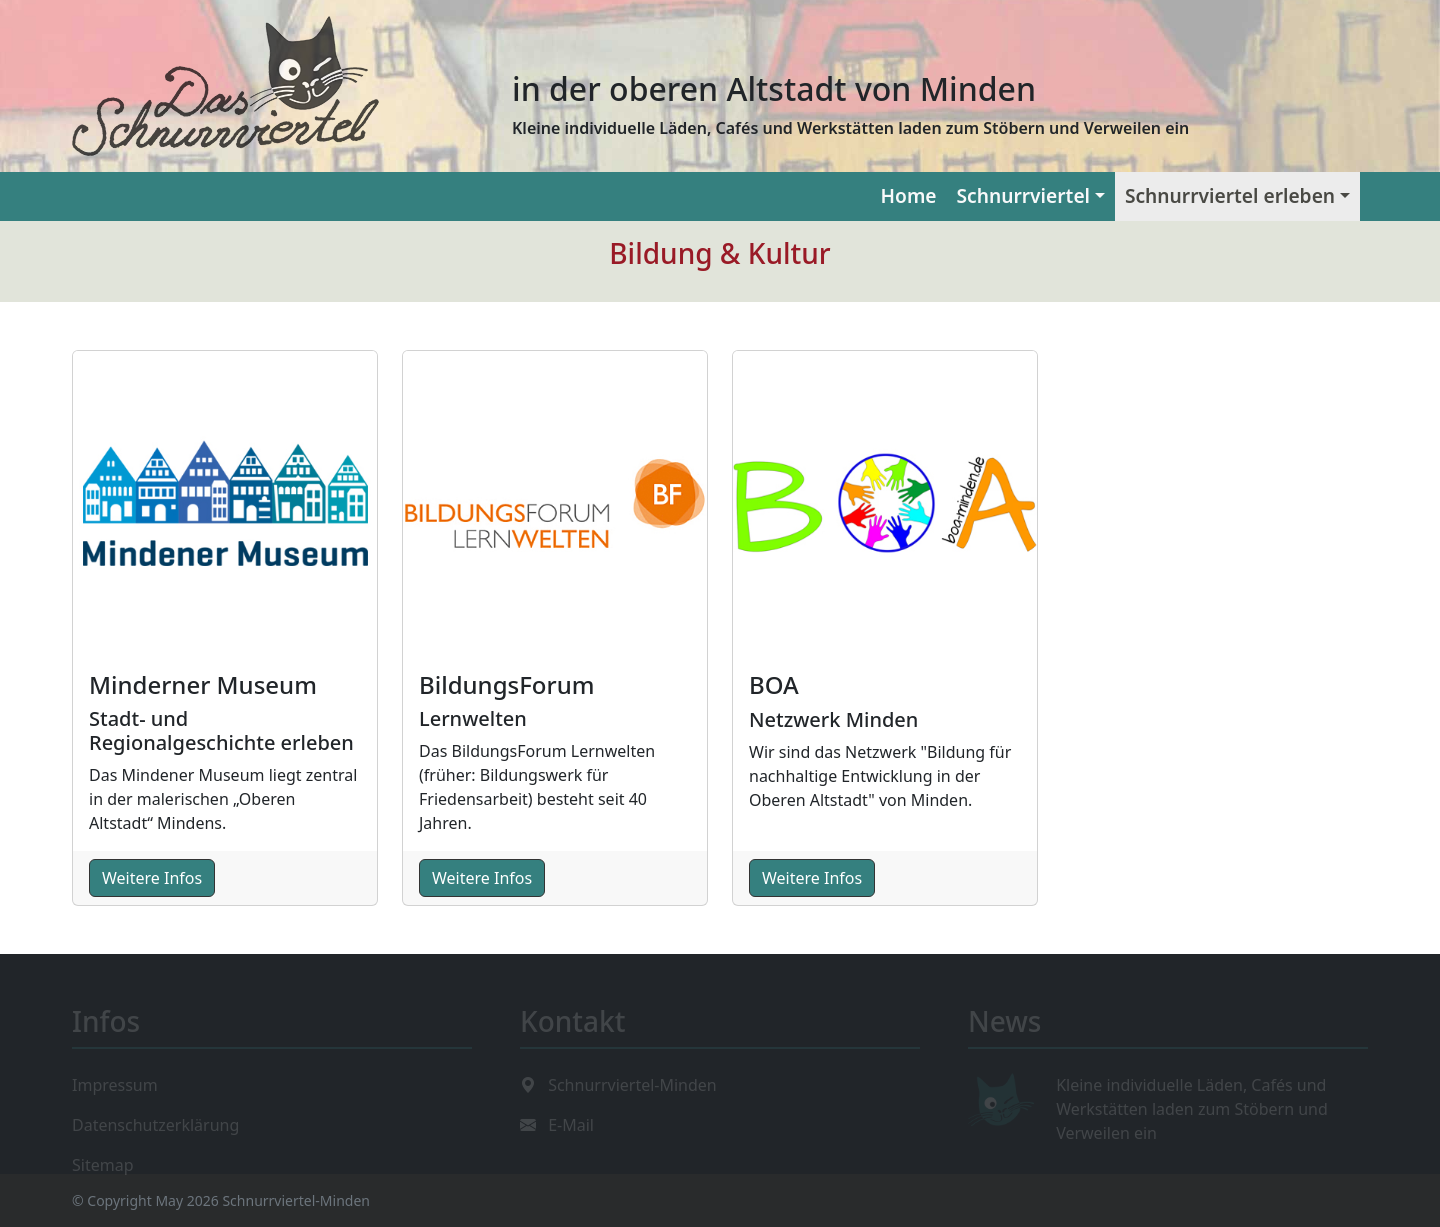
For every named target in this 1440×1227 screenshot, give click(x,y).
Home (909, 195)
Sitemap (103, 1162)
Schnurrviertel (1024, 195)
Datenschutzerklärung (155, 1122)
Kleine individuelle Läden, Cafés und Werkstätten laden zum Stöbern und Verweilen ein (1192, 1106)
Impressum (115, 1082)
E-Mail (571, 1122)
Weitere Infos (152, 878)
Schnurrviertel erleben (1230, 195)
